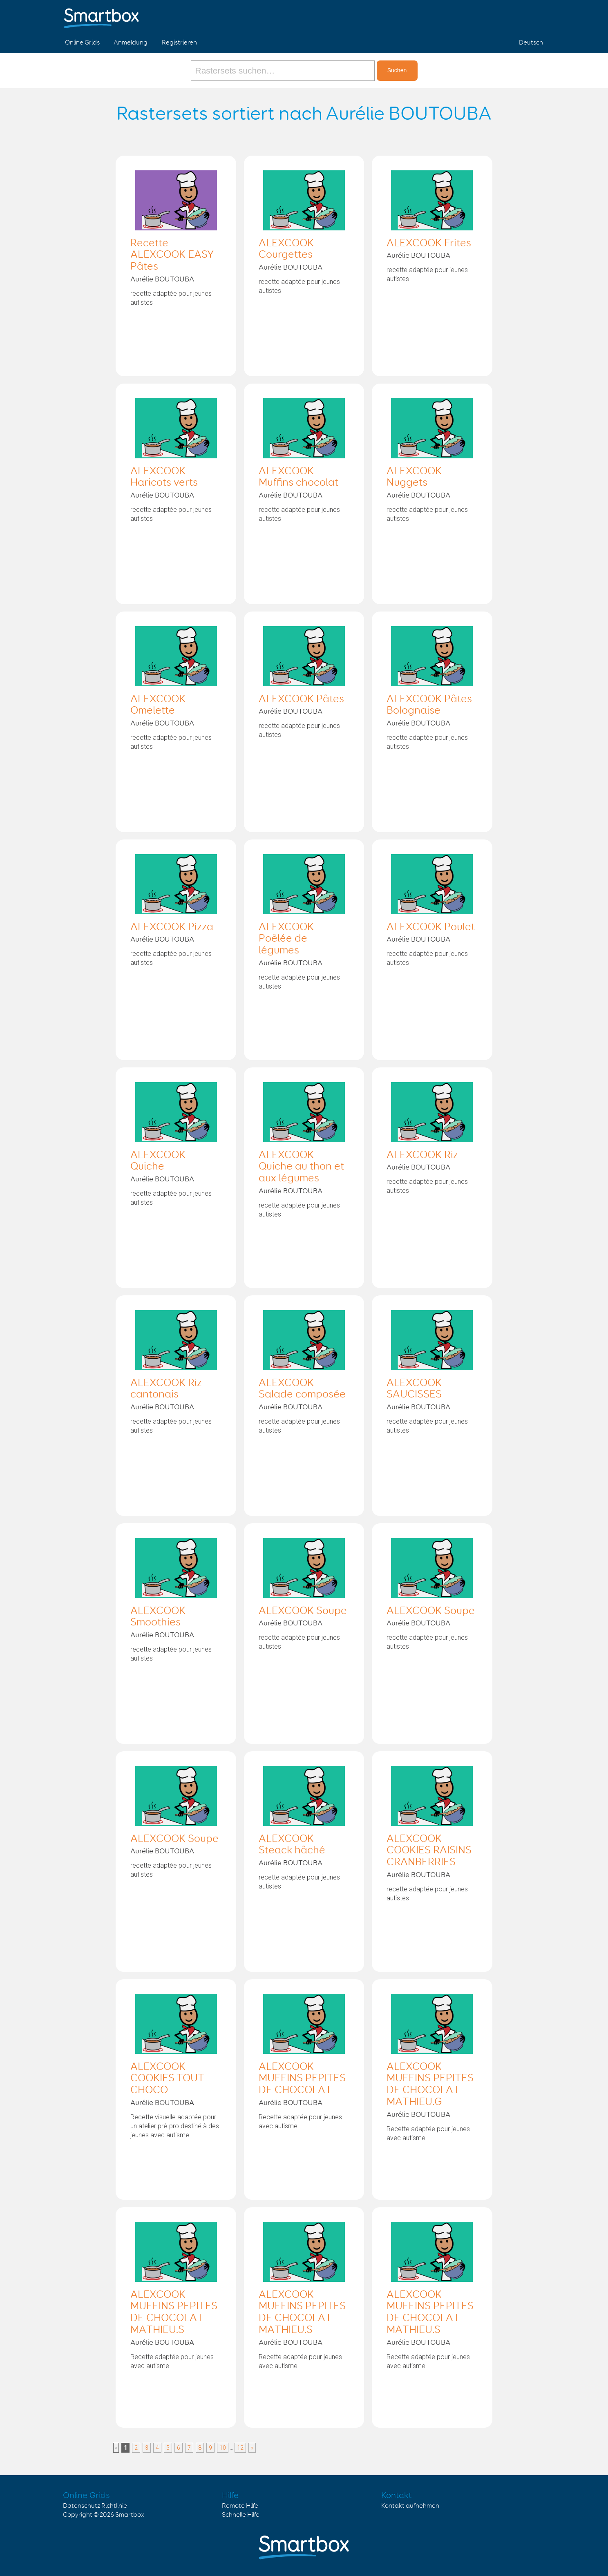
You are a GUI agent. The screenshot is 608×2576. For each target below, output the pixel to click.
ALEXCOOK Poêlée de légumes (286, 939)
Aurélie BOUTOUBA (162, 279)
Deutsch (531, 43)
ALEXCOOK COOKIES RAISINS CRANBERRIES (429, 1851)
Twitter (516, 15)
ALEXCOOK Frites (429, 243)
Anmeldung (131, 43)
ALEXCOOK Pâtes (301, 699)
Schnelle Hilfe (240, 2515)
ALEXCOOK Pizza (171, 927)
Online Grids (82, 43)
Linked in (535, 15)
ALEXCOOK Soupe (303, 1611)
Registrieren (179, 43)
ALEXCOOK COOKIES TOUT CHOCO (167, 2079)
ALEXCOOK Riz (422, 1155)
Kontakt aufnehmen (410, 2506)
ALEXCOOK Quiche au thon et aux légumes (301, 1167)
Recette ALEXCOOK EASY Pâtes (171, 255)
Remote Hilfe (240, 2506)
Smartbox (129, 2515)
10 (222, 2447)
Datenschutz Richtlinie (95, 2506)
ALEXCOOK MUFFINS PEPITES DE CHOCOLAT (302, 2079)
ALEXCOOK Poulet (431, 927)
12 (240, 2447)
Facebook (497, 15)
